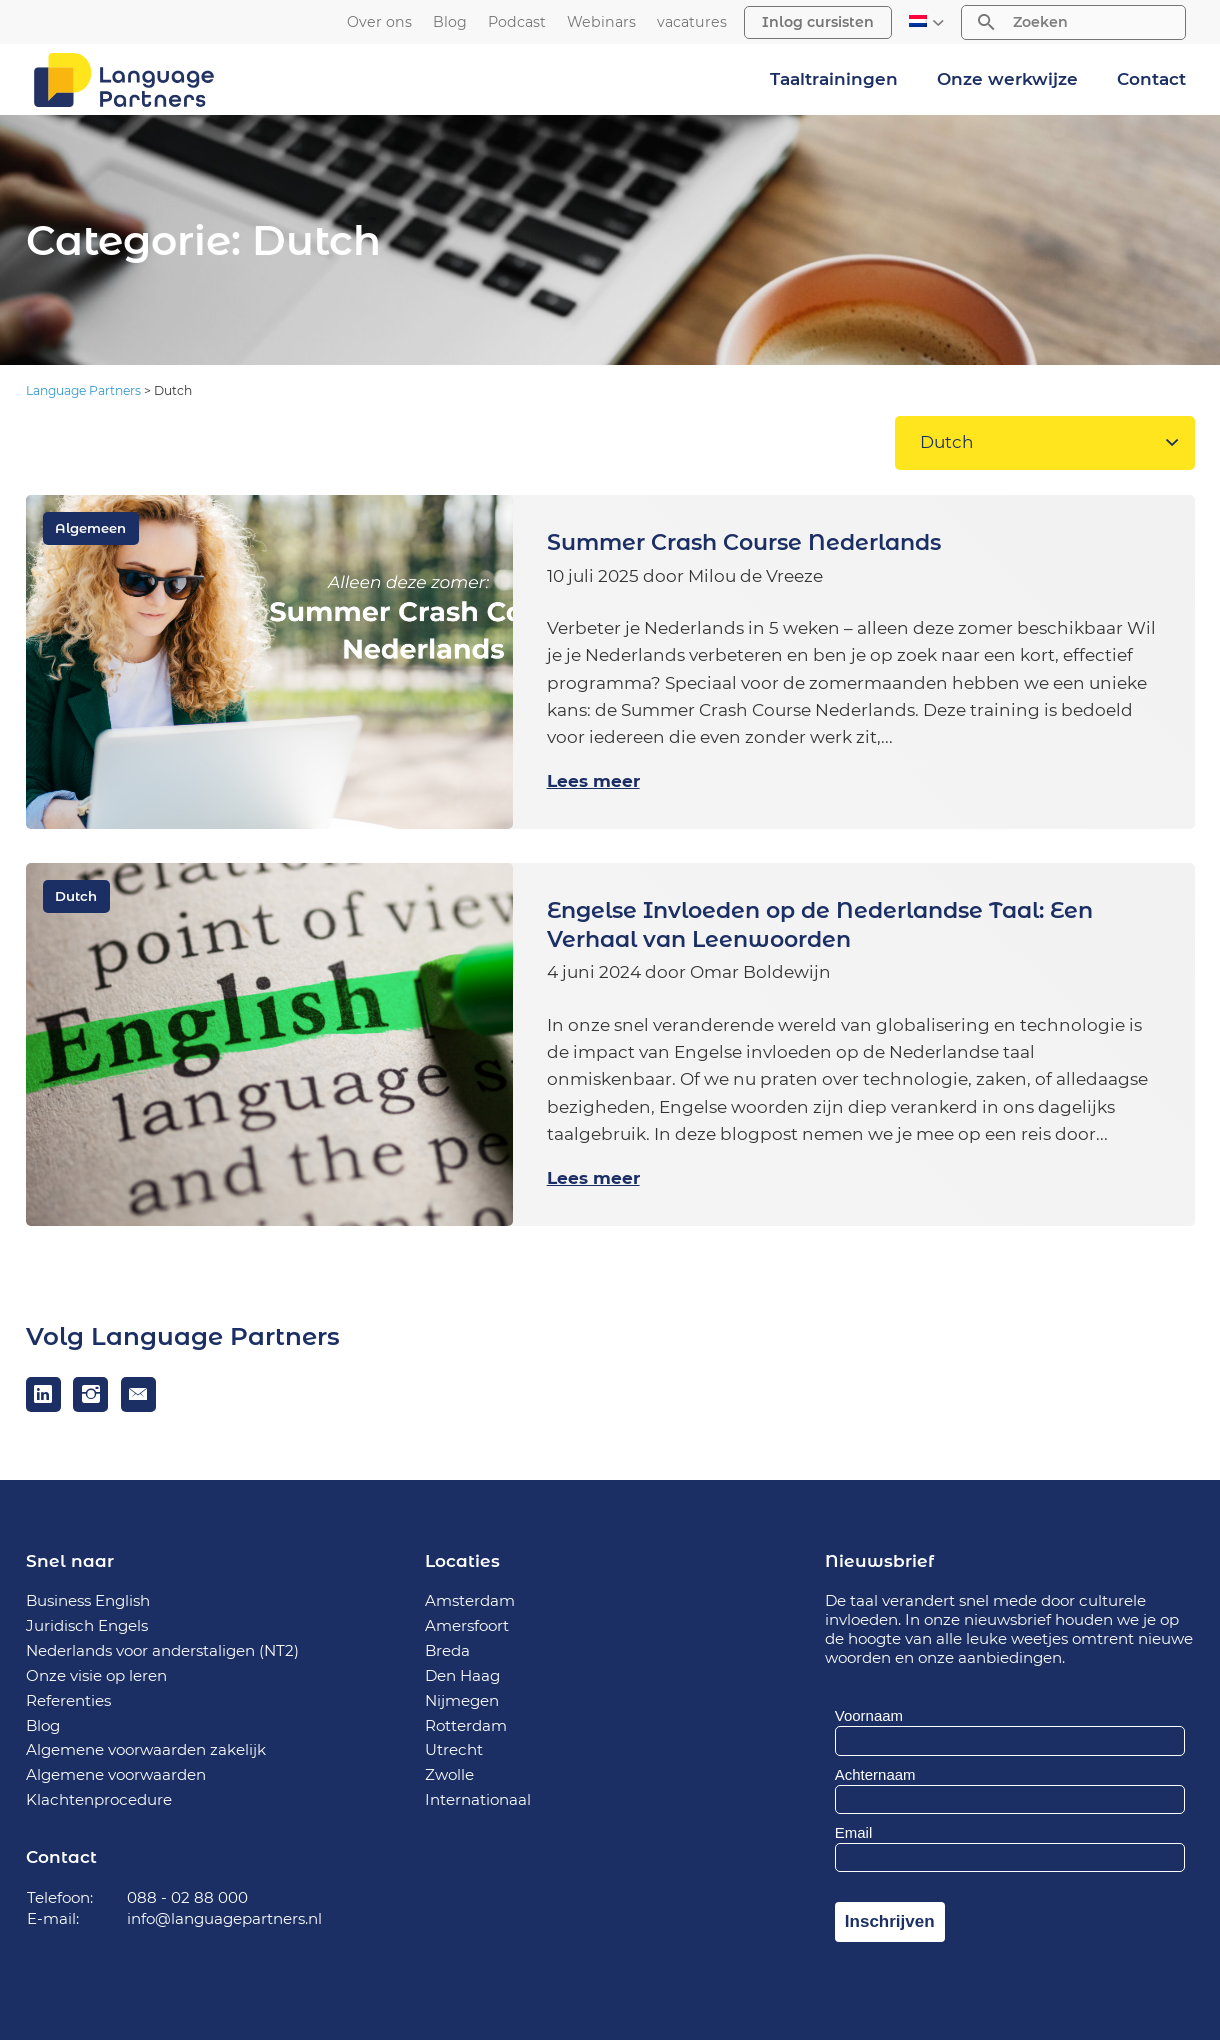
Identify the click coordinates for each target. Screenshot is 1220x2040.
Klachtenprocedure (99, 1799)
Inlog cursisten (818, 22)
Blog (450, 22)
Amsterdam (470, 1600)
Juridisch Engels (87, 1625)
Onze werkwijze (1007, 79)
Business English (88, 1600)
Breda (447, 1650)
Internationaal (478, 1799)
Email (853, 1832)
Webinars (601, 22)
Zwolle (449, 1774)
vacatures (692, 22)
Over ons (379, 22)
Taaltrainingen (834, 79)
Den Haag (462, 1675)
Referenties (68, 1700)
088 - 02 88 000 (187, 1897)
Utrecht (454, 1749)
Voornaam (869, 1715)
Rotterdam (466, 1725)
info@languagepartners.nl (224, 1918)
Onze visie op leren (96, 1675)
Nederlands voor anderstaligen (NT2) (162, 1650)
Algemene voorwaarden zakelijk (146, 1749)
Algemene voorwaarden (116, 1774)
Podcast (517, 22)
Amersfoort (467, 1625)
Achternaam (875, 1774)
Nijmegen (462, 1700)
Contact (1151, 79)
